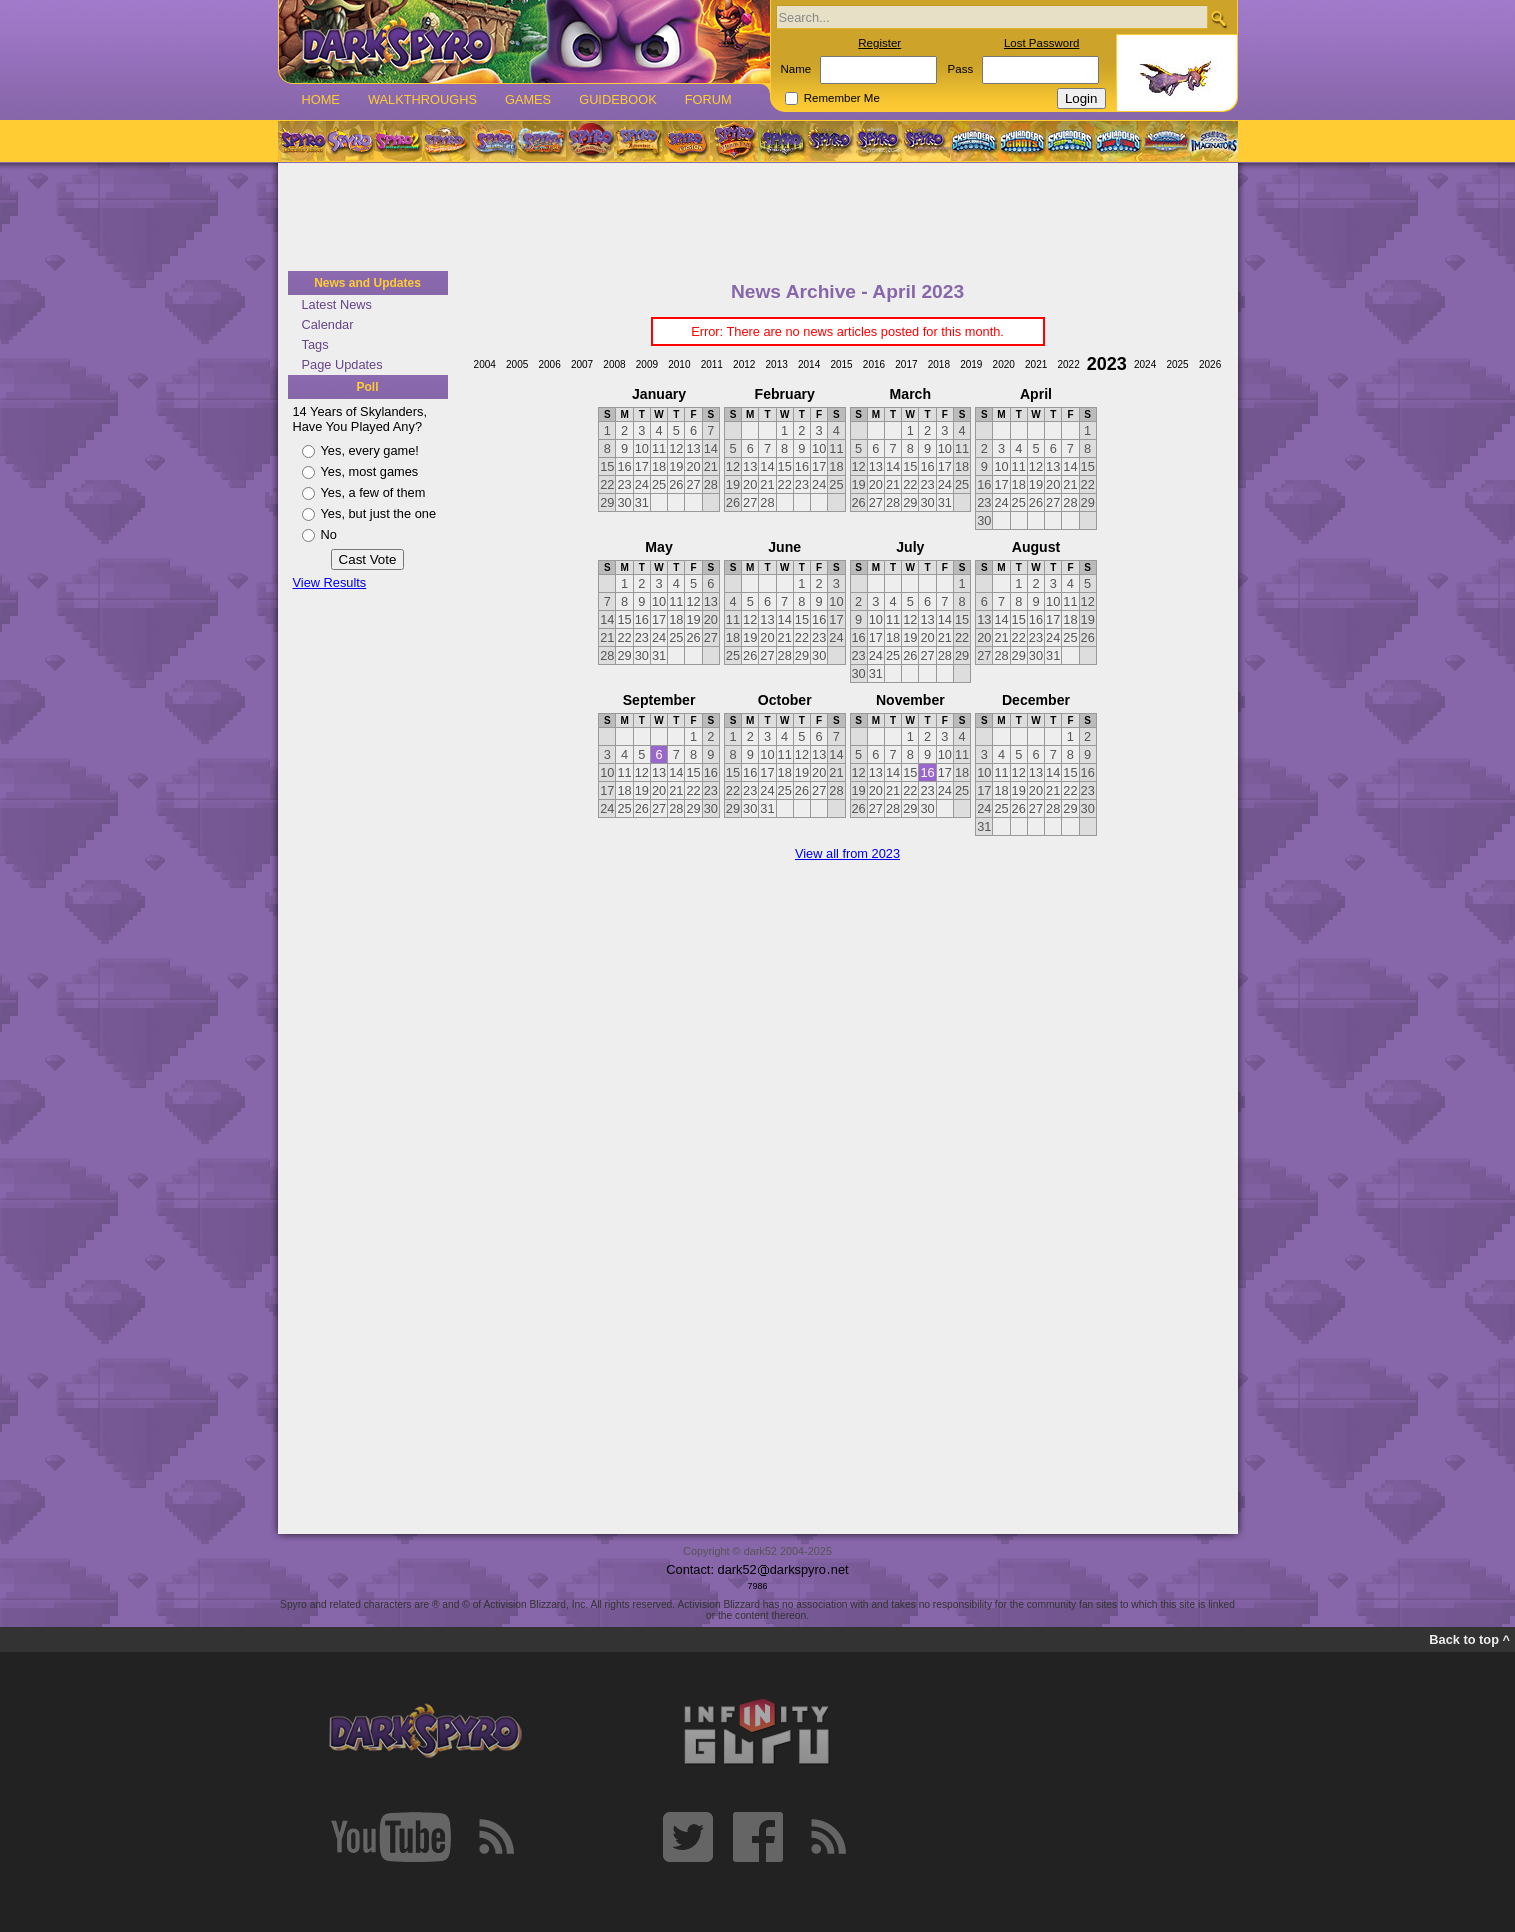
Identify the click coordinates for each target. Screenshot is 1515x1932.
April (1036, 394)
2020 (1004, 364)
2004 (485, 364)
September (659, 700)
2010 (679, 364)
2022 (1068, 364)
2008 (614, 364)
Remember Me (842, 98)
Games (528, 99)
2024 (1145, 364)
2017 (906, 364)
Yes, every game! (370, 450)
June (784, 547)
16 (927, 772)
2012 (744, 364)
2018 (939, 364)
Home (321, 99)
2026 (1210, 364)
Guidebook (618, 99)
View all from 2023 (847, 853)
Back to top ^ (1469, 1639)
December (1036, 700)
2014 (809, 364)
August (1036, 547)
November (910, 700)
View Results (330, 582)
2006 (549, 364)
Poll (367, 387)
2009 (647, 364)
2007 (582, 364)
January (659, 394)
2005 (517, 364)
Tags (315, 344)
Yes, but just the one (379, 513)
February (785, 394)
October (785, 700)
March (910, 394)
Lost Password (1042, 43)
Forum (708, 99)
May (658, 547)
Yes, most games (370, 471)
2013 (777, 364)
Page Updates (342, 364)
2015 (841, 364)
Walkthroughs (422, 99)
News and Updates (367, 283)
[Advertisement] (758, 218)
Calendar (328, 324)
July (910, 547)
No (329, 534)
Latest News (337, 304)
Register (879, 43)
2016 (874, 364)
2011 (712, 364)
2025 (1177, 364)
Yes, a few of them (373, 492)
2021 (1036, 364)
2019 (971, 364)
